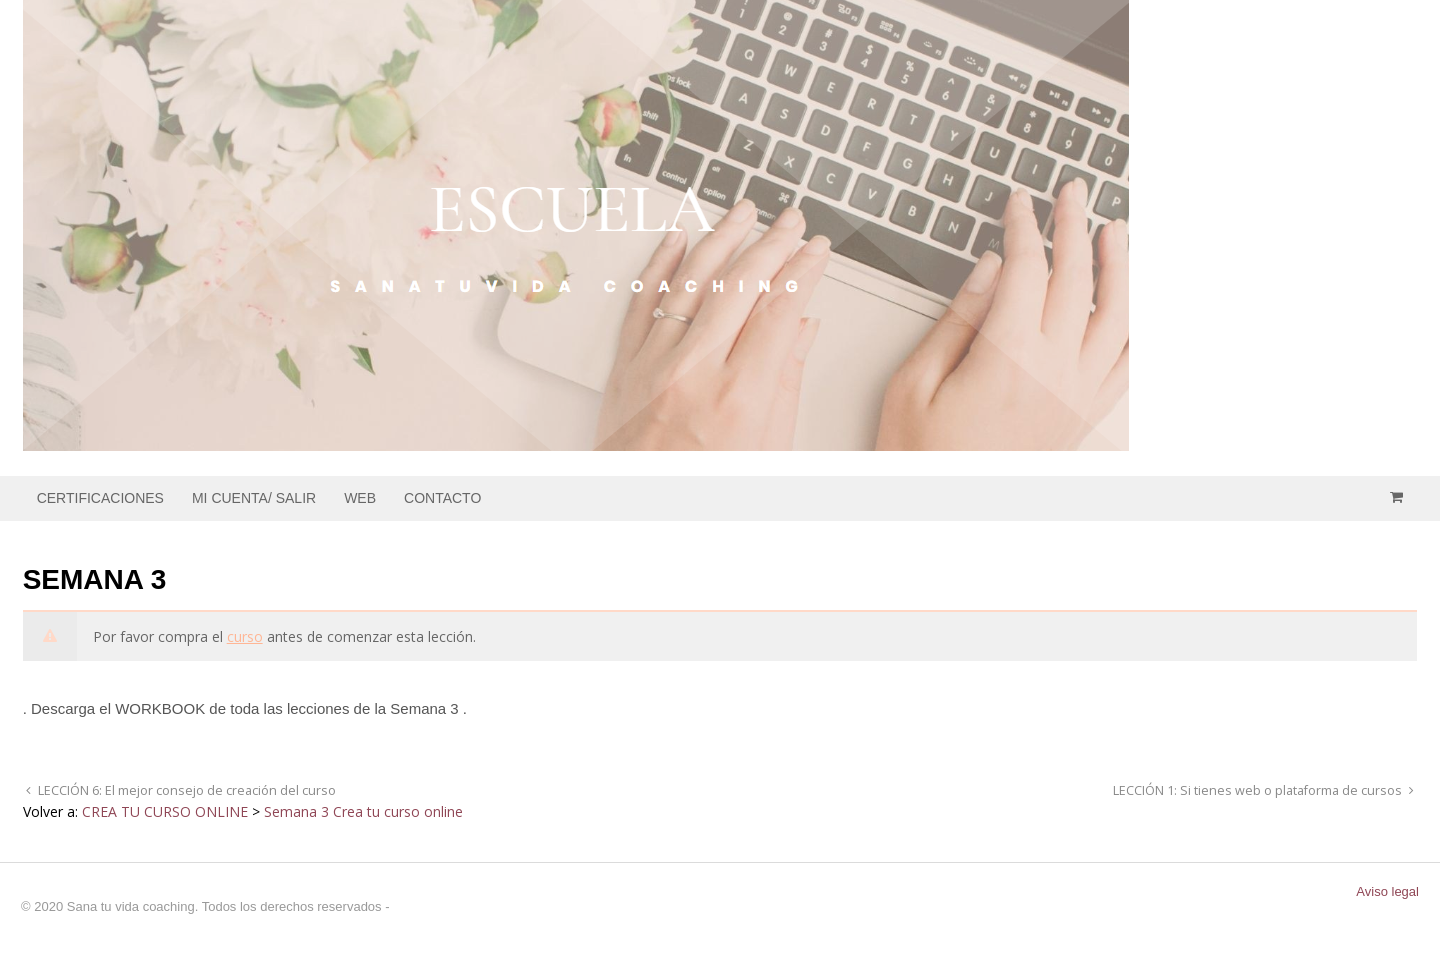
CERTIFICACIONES (100, 498)
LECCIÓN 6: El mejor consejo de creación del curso (185, 790)
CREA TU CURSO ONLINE (165, 811)
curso (245, 636)
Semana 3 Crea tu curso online (363, 811)
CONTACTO (442, 498)
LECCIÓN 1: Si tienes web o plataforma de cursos (1259, 790)
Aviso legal (1387, 891)
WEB (360, 498)
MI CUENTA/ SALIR (254, 498)
